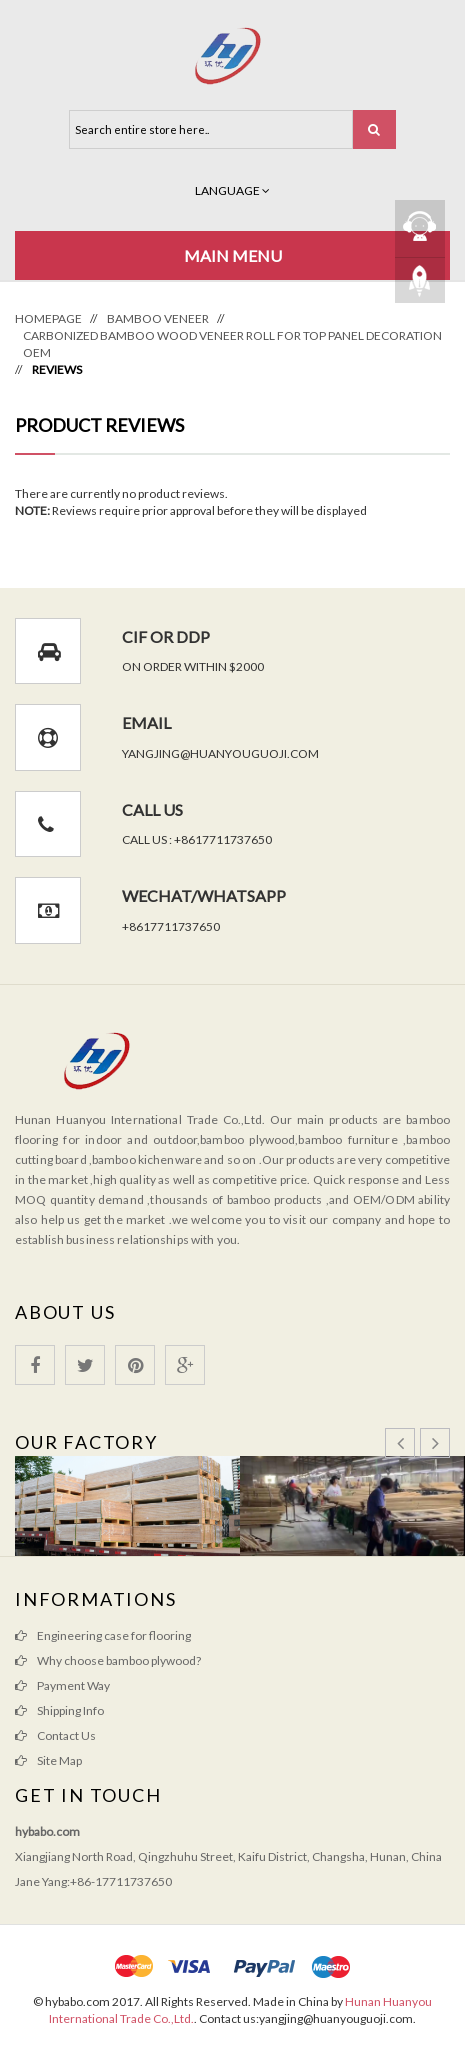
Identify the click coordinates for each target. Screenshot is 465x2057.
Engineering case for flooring (114, 1635)
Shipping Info (70, 1710)
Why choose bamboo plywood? (119, 1660)
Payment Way (73, 1685)
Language (232, 190)
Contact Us (66, 1735)
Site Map (59, 1760)
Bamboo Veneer (158, 318)
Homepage (48, 318)
